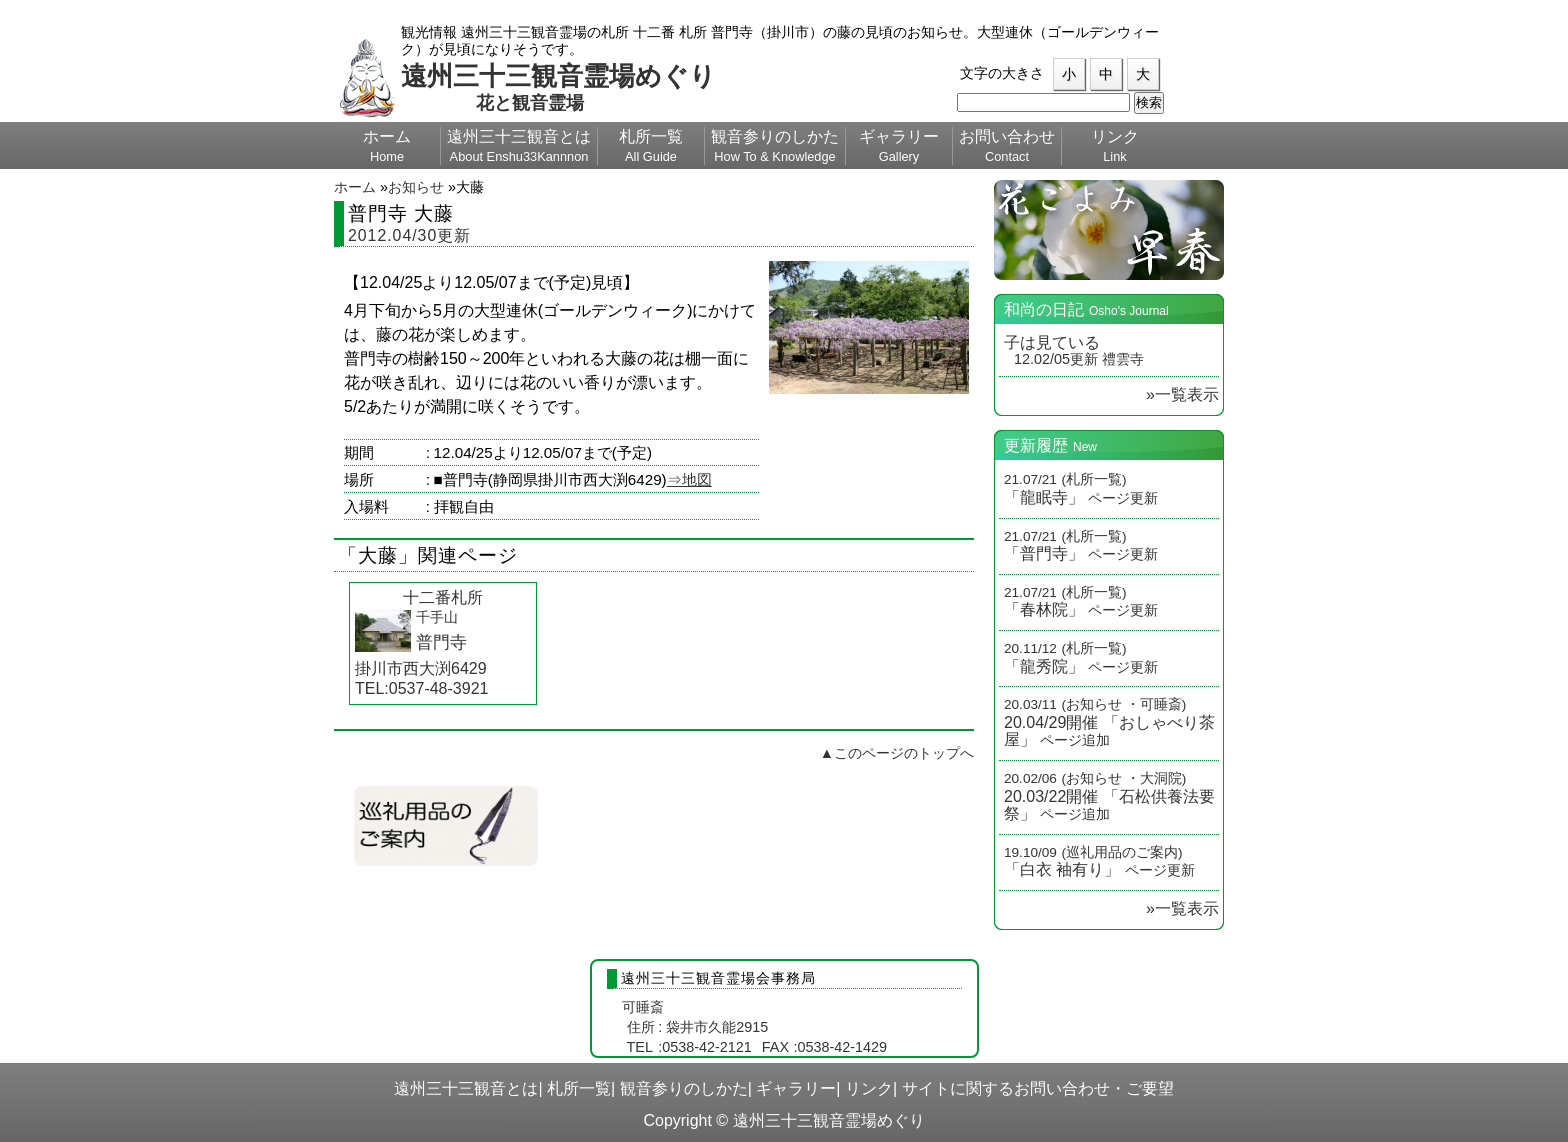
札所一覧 (579, 1088)
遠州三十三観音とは (466, 1088)
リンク (869, 1088)
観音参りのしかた (684, 1088)
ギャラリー (796, 1088)
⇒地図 (689, 479)
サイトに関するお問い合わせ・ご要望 (1038, 1088)
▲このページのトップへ (897, 753)
